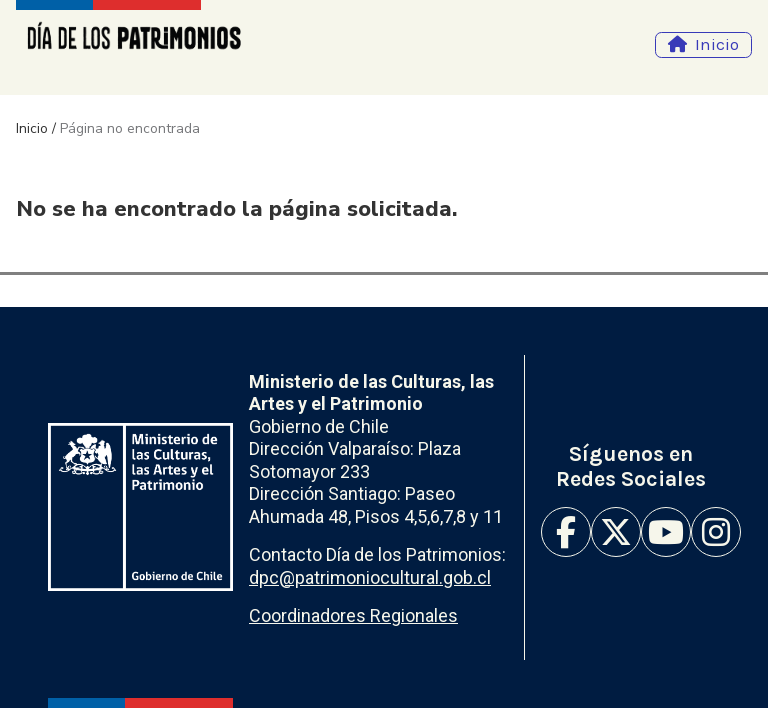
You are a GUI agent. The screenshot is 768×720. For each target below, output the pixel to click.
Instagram (716, 532)
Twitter (616, 532)
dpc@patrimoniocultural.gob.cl (370, 577)
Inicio (717, 44)
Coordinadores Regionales (353, 615)
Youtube (666, 532)
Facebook (566, 532)
